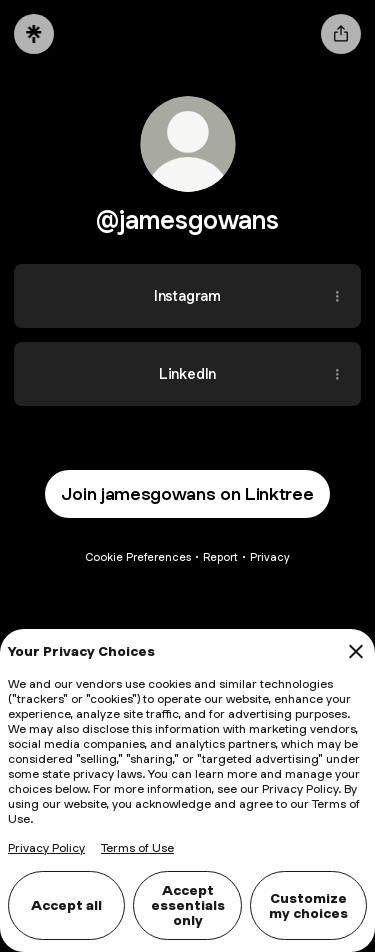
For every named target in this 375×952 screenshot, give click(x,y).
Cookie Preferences (138, 557)
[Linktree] (34, 34)
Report (220, 557)
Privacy (270, 557)
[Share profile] (341, 34)
